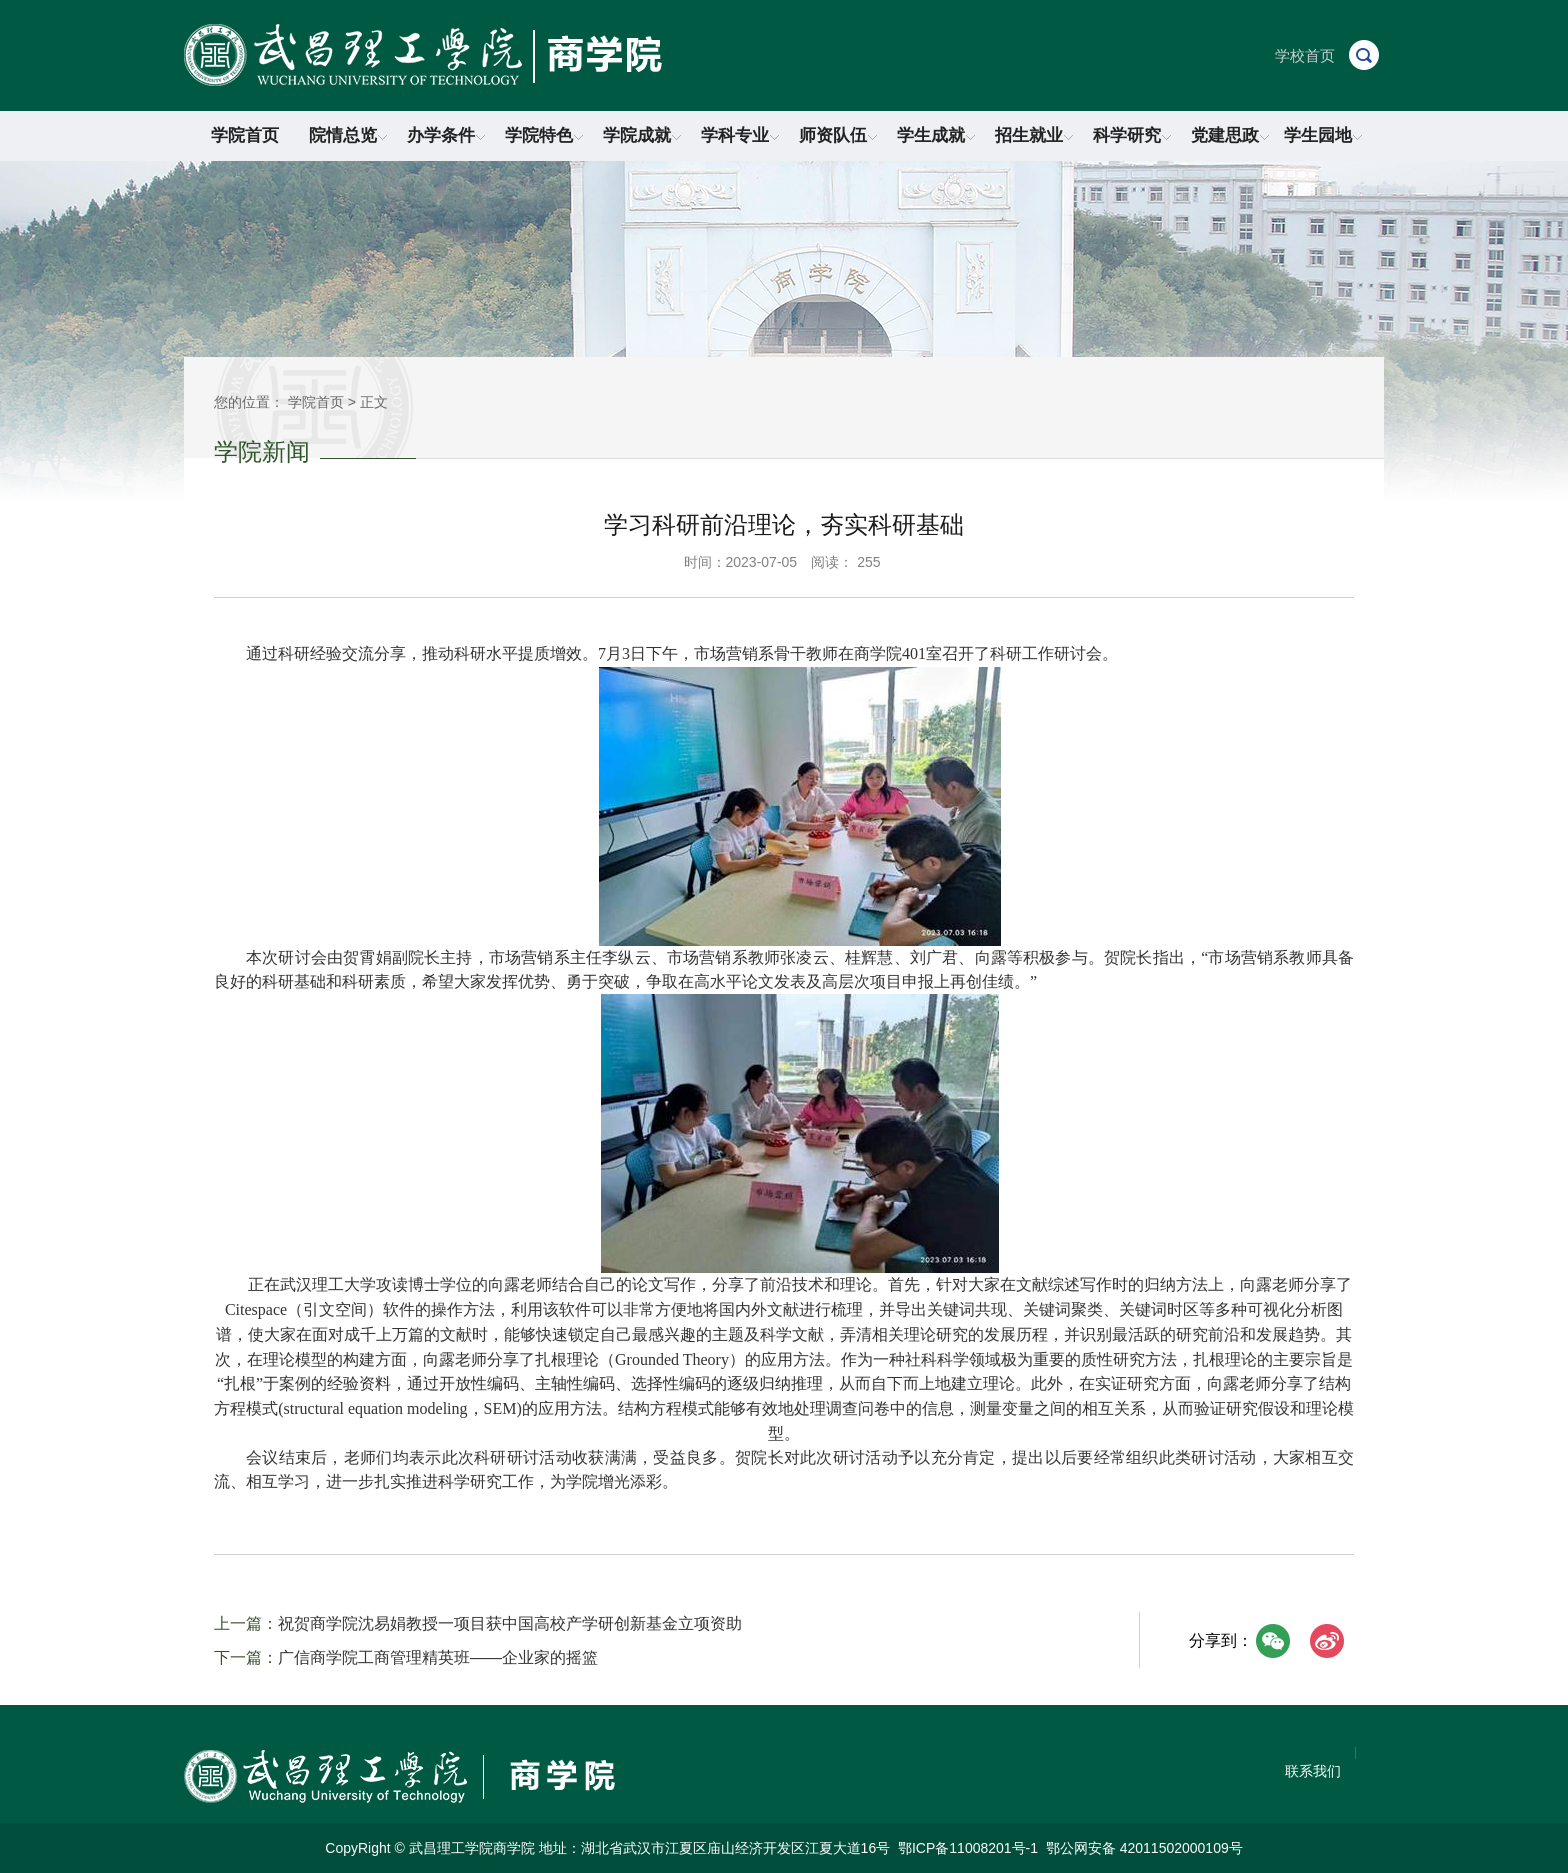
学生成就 (936, 135)
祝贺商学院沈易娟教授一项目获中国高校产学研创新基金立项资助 (510, 1623)
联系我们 (1313, 1771)
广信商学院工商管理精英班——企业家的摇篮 (438, 1657)
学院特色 (544, 135)
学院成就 (642, 135)
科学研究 (1132, 135)
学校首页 (1305, 55)
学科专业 (740, 135)
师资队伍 (838, 135)
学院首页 (245, 135)
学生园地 (1323, 135)
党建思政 (1230, 135)
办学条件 (446, 135)
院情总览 (348, 135)
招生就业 (1034, 135)
